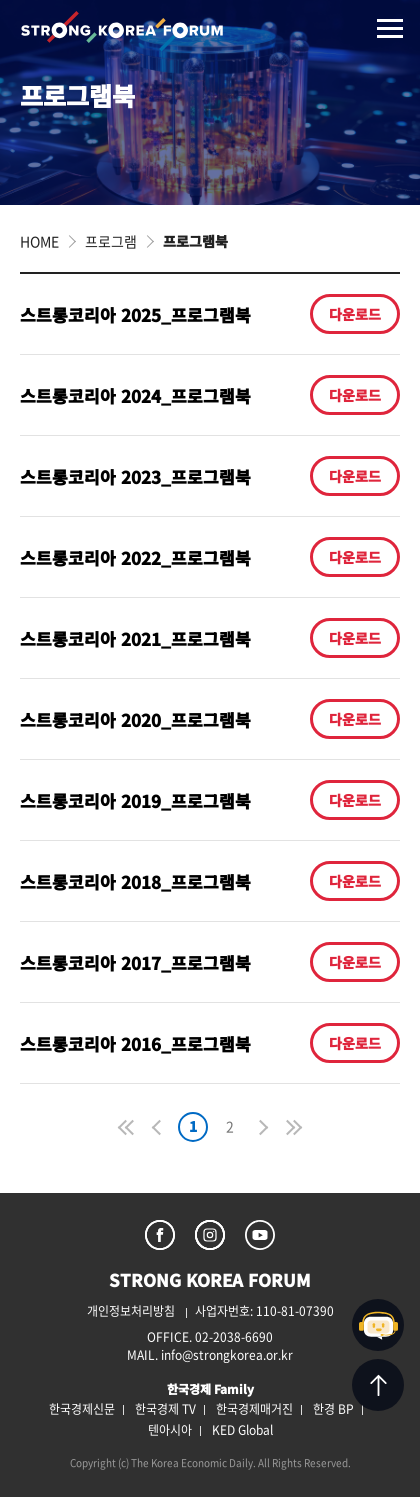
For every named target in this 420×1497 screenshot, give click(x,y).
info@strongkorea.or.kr (227, 1355)
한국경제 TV (165, 1409)
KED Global (242, 1430)
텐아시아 (170, 1430)
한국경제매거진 (254, 1409)
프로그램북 (195, 241)
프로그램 (111, 241)
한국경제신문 (82, 1409)
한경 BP (333, 1409)
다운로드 (355, 314)
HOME (39, 241)
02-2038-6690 (234, 1337)
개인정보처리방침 (131, 1311)
